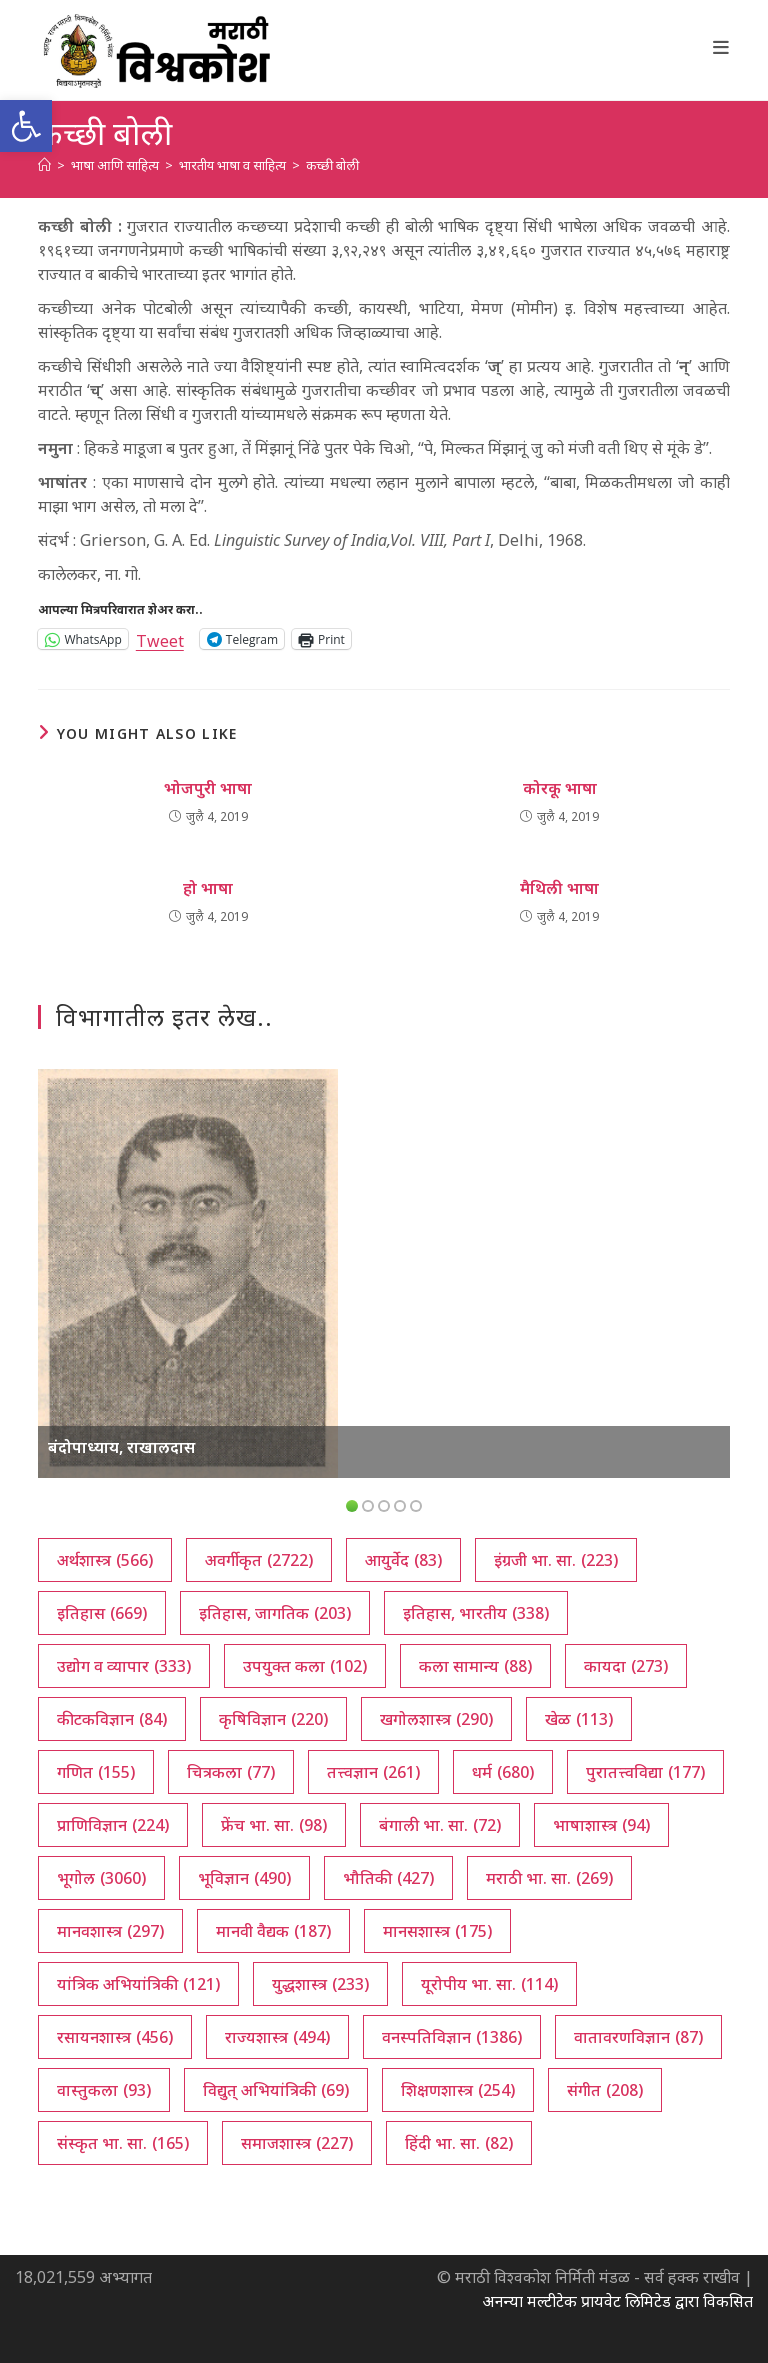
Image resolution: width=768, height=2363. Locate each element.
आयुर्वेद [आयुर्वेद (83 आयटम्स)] (403, 1560)
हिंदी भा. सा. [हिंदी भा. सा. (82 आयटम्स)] (459, 2143)
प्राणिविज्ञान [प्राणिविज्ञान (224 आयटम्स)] (113, 1825)
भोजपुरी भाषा (208, 788)
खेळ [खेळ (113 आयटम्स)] (579, 1719)
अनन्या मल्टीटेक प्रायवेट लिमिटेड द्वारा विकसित (617, 2301)
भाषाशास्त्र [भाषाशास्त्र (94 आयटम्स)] (601, 1825)
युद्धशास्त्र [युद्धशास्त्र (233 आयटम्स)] (320, 1984)
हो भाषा (208, 888)
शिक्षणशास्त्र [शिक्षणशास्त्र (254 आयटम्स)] (458, 2090)
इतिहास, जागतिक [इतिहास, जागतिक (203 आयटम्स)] (275, 1613)
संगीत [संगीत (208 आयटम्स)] (605, 2090)
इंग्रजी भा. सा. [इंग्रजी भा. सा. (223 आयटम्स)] (556, 1560)
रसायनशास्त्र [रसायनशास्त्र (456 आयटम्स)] (115, 2037)
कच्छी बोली (332, 165)
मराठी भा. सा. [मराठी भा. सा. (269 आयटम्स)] (549, 1878)
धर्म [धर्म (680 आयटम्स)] (503, 1772)
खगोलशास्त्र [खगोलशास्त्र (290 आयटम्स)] (436, 1719)
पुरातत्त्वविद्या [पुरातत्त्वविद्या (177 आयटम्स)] (645, 1772)
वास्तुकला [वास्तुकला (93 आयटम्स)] (104, 2090)
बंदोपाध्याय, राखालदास (121, 1447)
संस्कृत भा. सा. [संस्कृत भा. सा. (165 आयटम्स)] (123, 2143)
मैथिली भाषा (559, 888)
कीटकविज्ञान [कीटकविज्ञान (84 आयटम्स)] (112, 1719)
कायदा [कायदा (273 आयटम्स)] (626, 1666)
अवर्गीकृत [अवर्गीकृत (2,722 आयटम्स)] (259, 1560)
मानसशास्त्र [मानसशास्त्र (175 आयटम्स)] (437, 1931)
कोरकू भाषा (560, 788)
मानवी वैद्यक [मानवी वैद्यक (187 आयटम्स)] (273, 1931)
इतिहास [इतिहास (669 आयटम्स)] (102, 1613)
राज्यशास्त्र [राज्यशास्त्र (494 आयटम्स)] (277, 2037)
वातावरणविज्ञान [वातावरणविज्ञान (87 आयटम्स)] (638, 2037)
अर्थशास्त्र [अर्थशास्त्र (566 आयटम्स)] (105, 1560)
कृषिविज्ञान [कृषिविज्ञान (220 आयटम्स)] (273, 1719)
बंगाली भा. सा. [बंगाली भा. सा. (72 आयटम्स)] (440, 1825)
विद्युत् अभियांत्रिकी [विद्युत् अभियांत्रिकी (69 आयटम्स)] (276, 2090)
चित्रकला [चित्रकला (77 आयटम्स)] (231, 1772)
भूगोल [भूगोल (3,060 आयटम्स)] (101, 1878)
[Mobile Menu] (721, 47)
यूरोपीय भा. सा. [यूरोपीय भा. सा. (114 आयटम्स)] (489, 1984)
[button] (26, 126)
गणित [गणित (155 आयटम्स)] (96, 1772)
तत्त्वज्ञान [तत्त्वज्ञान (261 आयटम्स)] (373, 1772)
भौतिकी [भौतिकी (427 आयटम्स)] (388, 1878)
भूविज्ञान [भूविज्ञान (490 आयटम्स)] (244, 1878)
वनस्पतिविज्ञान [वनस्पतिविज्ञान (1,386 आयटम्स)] (452, 2037)
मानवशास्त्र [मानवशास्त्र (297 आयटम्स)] (110, 1931)
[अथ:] (44, 165)
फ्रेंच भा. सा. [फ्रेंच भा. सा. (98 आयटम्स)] (274, 1825)
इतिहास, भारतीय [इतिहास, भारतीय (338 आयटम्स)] (476, 1613)
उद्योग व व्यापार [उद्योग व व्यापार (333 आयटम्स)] (124, 1666)
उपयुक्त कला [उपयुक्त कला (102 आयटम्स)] (305, 1666)
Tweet (160, 638)
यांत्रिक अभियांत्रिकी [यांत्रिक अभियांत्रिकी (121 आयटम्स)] (138, 1984)
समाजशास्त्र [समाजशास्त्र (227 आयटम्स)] (297, 2143)
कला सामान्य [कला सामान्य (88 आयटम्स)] (475, 1666)
